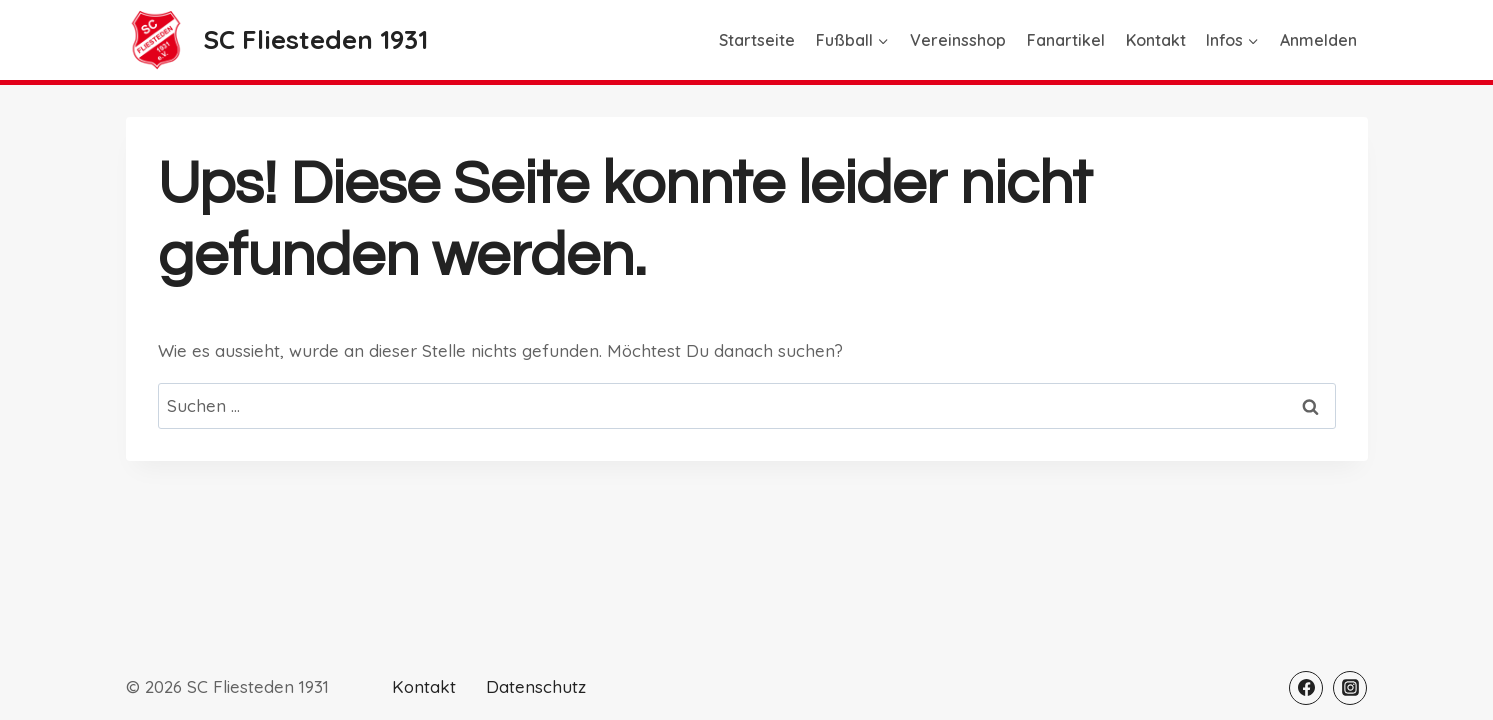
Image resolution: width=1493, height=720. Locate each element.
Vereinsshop (958, 40)
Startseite (757, 40)
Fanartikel (1066, 40)
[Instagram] (1350, 688)
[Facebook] (1306, 688)
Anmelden (1318, 40)
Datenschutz (536, 686)
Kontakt (1156, 40)
